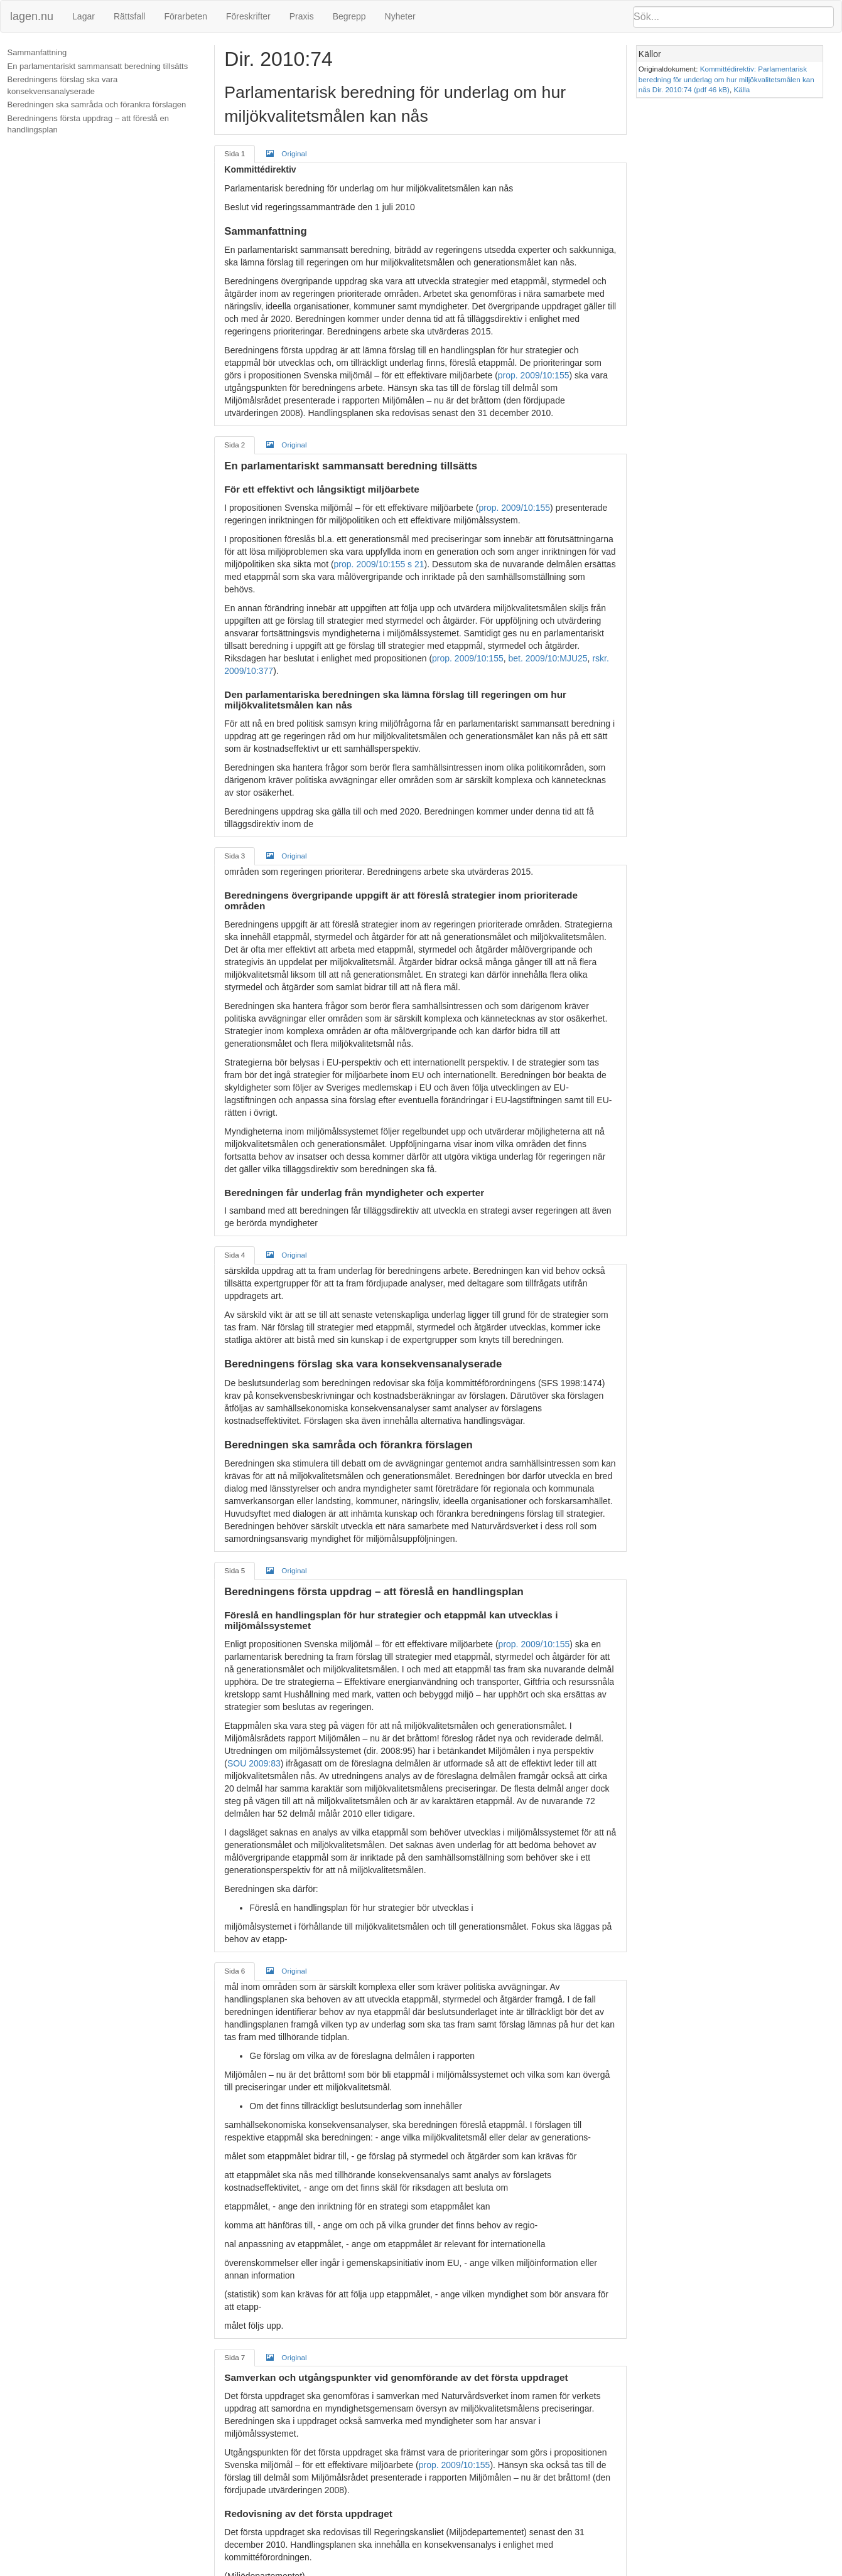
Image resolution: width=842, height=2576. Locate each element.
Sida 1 (235, 153)
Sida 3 (235, 843)
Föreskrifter (248, 16)
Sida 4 (235, 1242)
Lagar (83, 16)
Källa (745, 89)
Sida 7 (235, 2345)
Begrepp (349, 16)
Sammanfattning (38, 52)
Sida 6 (235, 1958)
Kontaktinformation (551, 2570)
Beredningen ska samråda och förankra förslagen (97, 104)
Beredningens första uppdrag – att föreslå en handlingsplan (89, 124)
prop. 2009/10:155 (510, 375)
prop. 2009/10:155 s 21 (380, 564)
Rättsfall (130, 16)
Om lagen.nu (402, 2570)
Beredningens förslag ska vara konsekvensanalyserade (63, 85)
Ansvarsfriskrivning (470, 2570)
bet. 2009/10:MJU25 (548, 646)
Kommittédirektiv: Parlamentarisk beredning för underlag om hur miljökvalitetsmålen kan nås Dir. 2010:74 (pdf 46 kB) (730, 79)
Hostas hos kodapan (635, 2570)
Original (287, 153)
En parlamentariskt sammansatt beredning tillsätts (98, 66)
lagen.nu (31, 16)
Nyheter (400, 16)
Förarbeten (185, 16)
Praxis (301, 16)
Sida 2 (235, 445)
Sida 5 (235, 1558)
